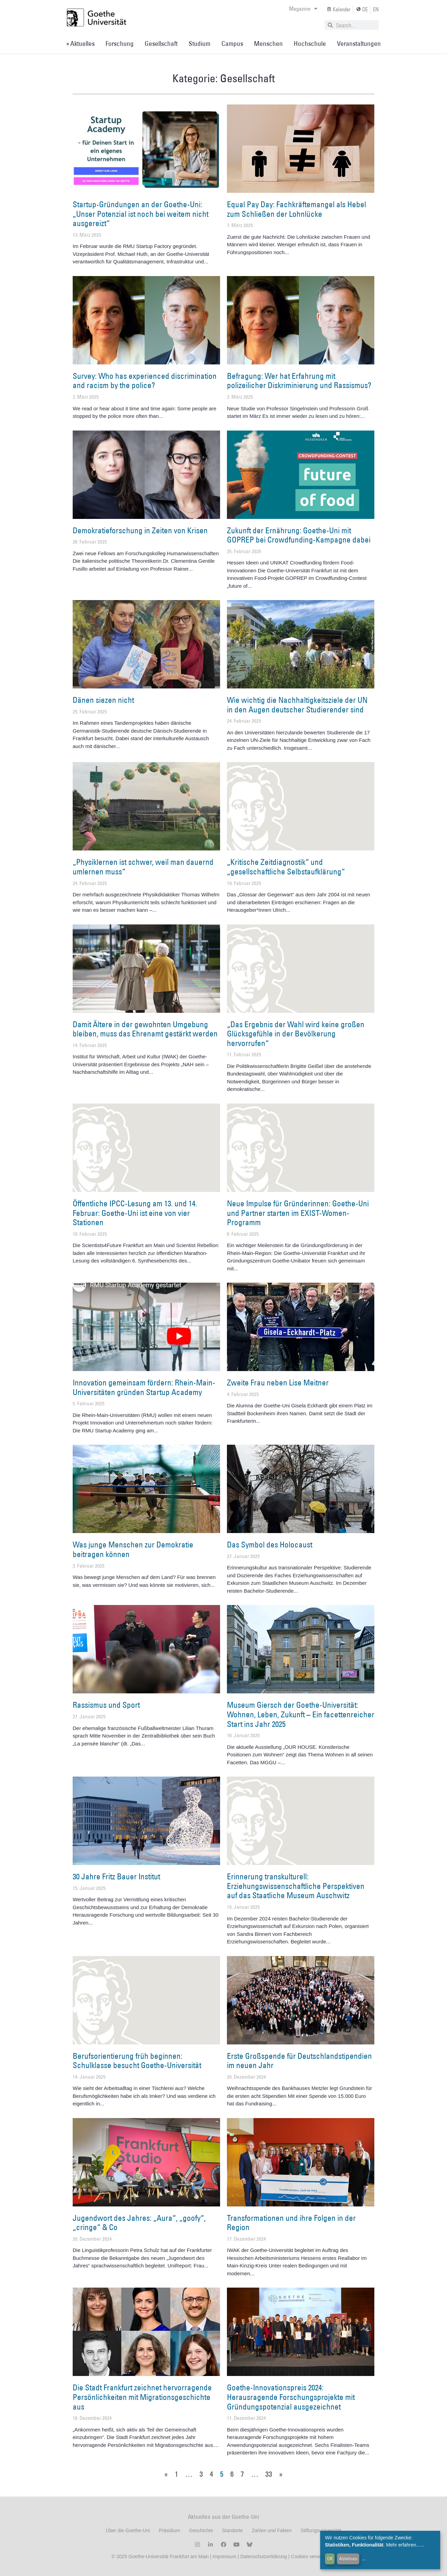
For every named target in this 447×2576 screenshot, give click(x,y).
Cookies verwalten (311, 2556)
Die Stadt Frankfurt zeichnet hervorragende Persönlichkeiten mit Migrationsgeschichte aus (142, 2396)
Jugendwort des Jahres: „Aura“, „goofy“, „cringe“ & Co (139, 2222)
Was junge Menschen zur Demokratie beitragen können (133, 1549)
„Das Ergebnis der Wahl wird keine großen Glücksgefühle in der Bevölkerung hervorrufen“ (295, 1033)
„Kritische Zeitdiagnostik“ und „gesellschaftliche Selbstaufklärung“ (286, 866)
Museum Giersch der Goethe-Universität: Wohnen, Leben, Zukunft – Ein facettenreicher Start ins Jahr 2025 (300, 1714)
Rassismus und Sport (106, 1705)
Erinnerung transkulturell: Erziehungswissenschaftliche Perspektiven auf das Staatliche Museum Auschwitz (295, 1885)
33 (268, 2474)
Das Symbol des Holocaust (269, 1544)
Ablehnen (348, 2558)
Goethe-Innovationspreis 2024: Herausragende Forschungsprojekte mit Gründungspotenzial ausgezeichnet (291, 2396)
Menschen (268, 43)
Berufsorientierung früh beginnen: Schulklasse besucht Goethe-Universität (137, 2060)
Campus (232, 43)
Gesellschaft (161, 43)
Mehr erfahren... (403, 2545)
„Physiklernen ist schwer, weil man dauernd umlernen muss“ (143, 866)
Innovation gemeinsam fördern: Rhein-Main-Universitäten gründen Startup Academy (144, 1387)
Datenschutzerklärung (263, 2556)
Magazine (303, 8)
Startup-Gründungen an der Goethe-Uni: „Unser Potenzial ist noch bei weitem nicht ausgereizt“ (140, 213)
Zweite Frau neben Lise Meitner (278, 1382)
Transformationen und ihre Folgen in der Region (291, 2222)
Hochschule (310, 43)
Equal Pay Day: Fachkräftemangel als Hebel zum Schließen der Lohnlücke (296, 209)
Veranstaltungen (359, 43)
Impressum (223, 2556)
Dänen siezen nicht (103, 700)
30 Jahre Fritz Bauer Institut (116, 1876)
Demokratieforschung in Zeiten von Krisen (140, 530)
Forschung (120, 43)
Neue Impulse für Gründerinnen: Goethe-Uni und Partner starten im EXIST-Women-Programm (298, 1212)
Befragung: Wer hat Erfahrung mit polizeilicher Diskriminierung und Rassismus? (299, 380)
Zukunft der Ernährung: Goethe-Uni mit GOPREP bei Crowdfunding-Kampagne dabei (299, 535)
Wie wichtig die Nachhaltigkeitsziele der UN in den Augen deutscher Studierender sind (297, 704)
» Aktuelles (80, 43)
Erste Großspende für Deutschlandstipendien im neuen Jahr (299, 2060)
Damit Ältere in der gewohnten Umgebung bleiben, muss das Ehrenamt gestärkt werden (145, 1029)
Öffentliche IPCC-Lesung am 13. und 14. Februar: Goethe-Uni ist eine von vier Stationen (135, 1212)
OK (330, 2558)
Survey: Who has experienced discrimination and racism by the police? (145, 380)
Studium (199, 43)
